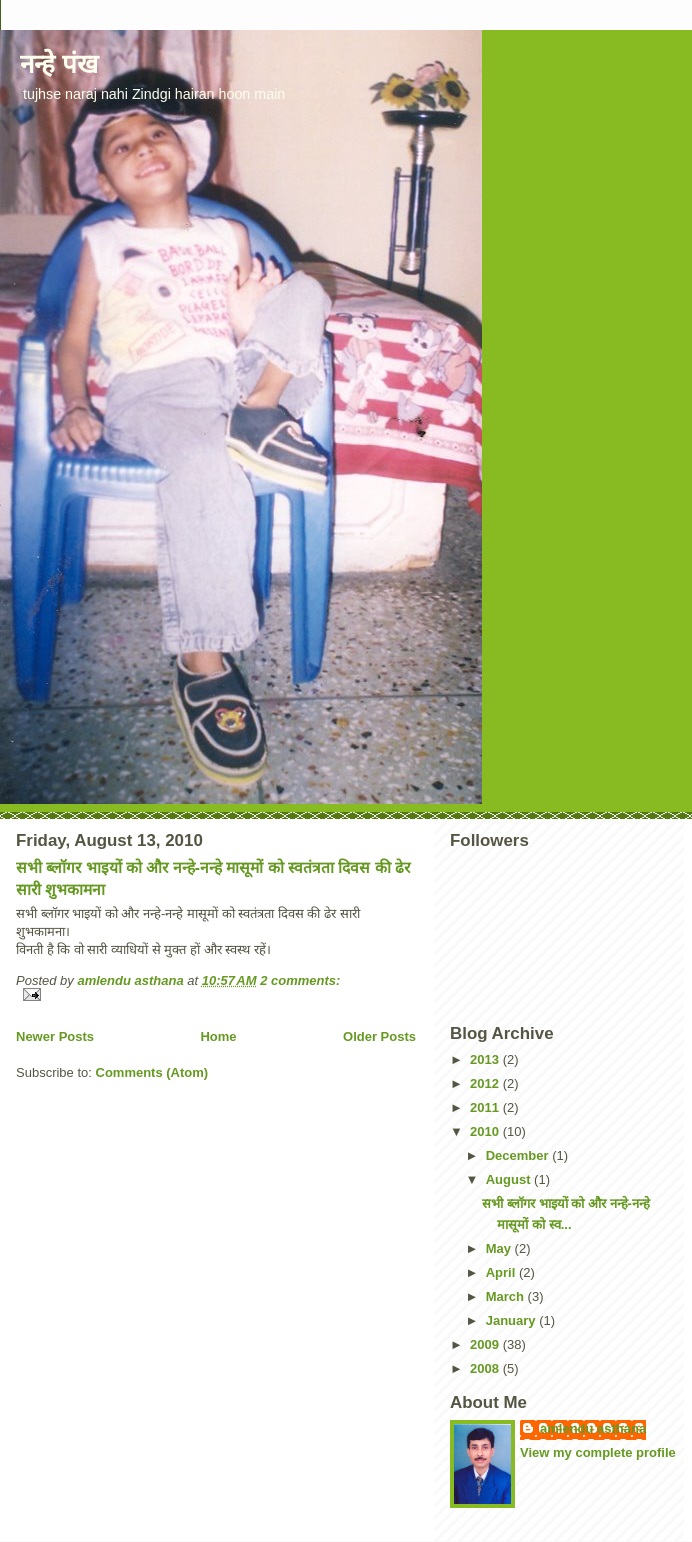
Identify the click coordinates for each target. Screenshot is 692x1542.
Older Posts (379, 1036)
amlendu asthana (593, 1428)
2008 (486, 1368)
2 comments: (300, 980)
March (507, 1296)
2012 (486, 1083)
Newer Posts (55, 1036)
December (519, 1155)
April (502, 1272)
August (510, 1179)
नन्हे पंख (59, 64)
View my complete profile (598, 1452)
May (500, 1248)
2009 (486, 1344)
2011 (486, 1107)
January (512, 1320)
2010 (486, 1131)
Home (218, 1036)
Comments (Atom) (152, 1072)
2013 (486, 1059)
